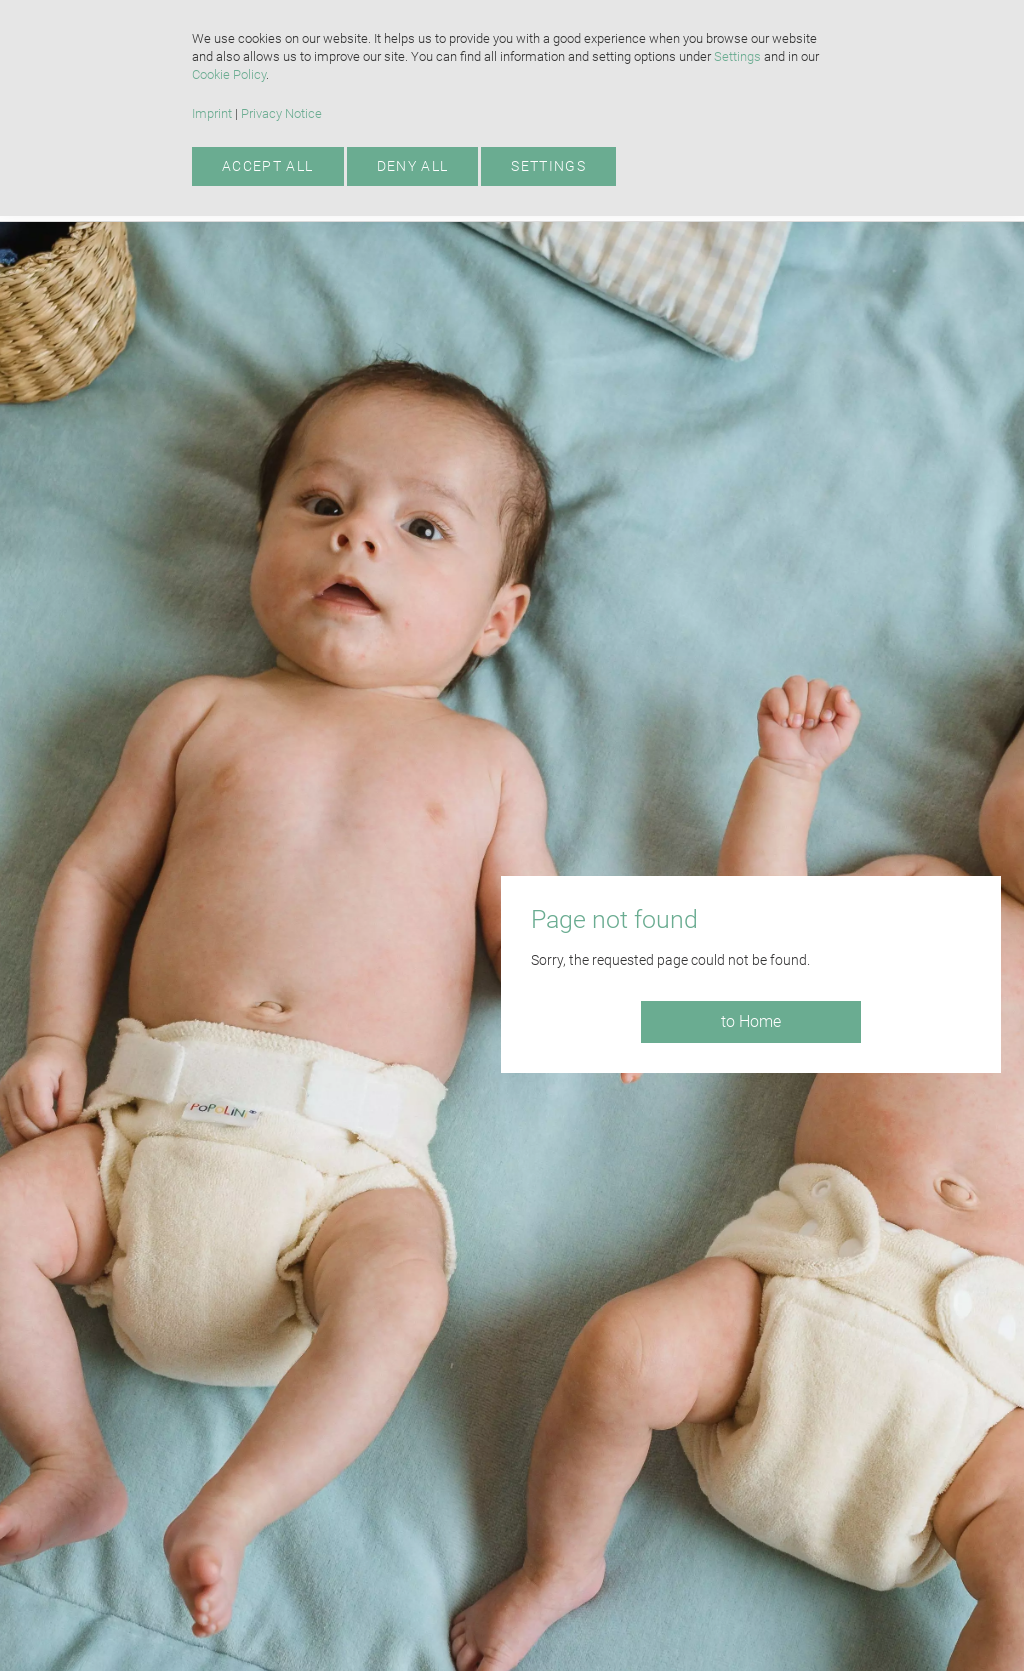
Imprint (212, 113)
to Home (751, 1021)
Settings (737, 56)
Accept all (268, 166)
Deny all (413, 166)
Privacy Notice (281, 113)
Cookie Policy (229, 74)
